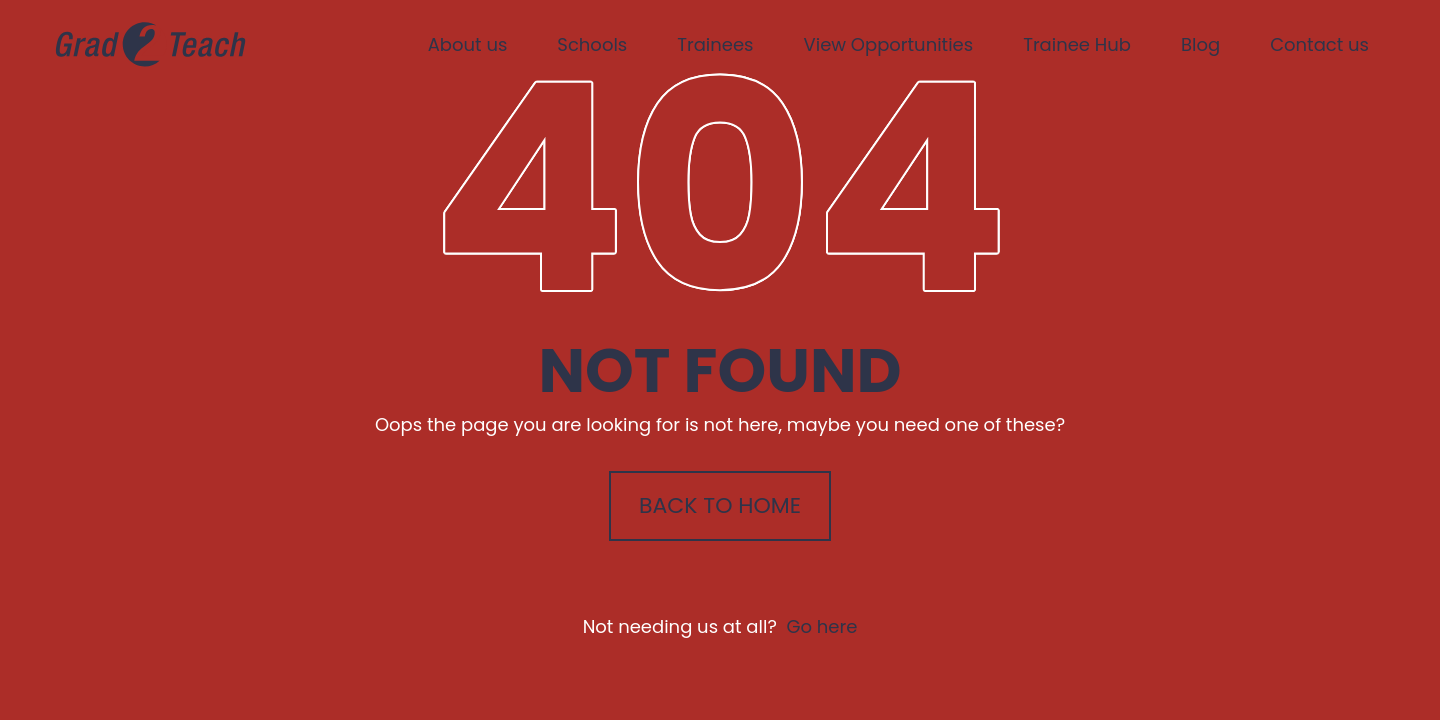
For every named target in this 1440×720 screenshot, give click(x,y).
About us (468, 44)
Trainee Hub (1077, 44)
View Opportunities (889, 44)
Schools (592, 44)
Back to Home (720, 505)
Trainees (715, 44)
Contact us (1319, 44)
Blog (1200, 44)
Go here (821, 626)
